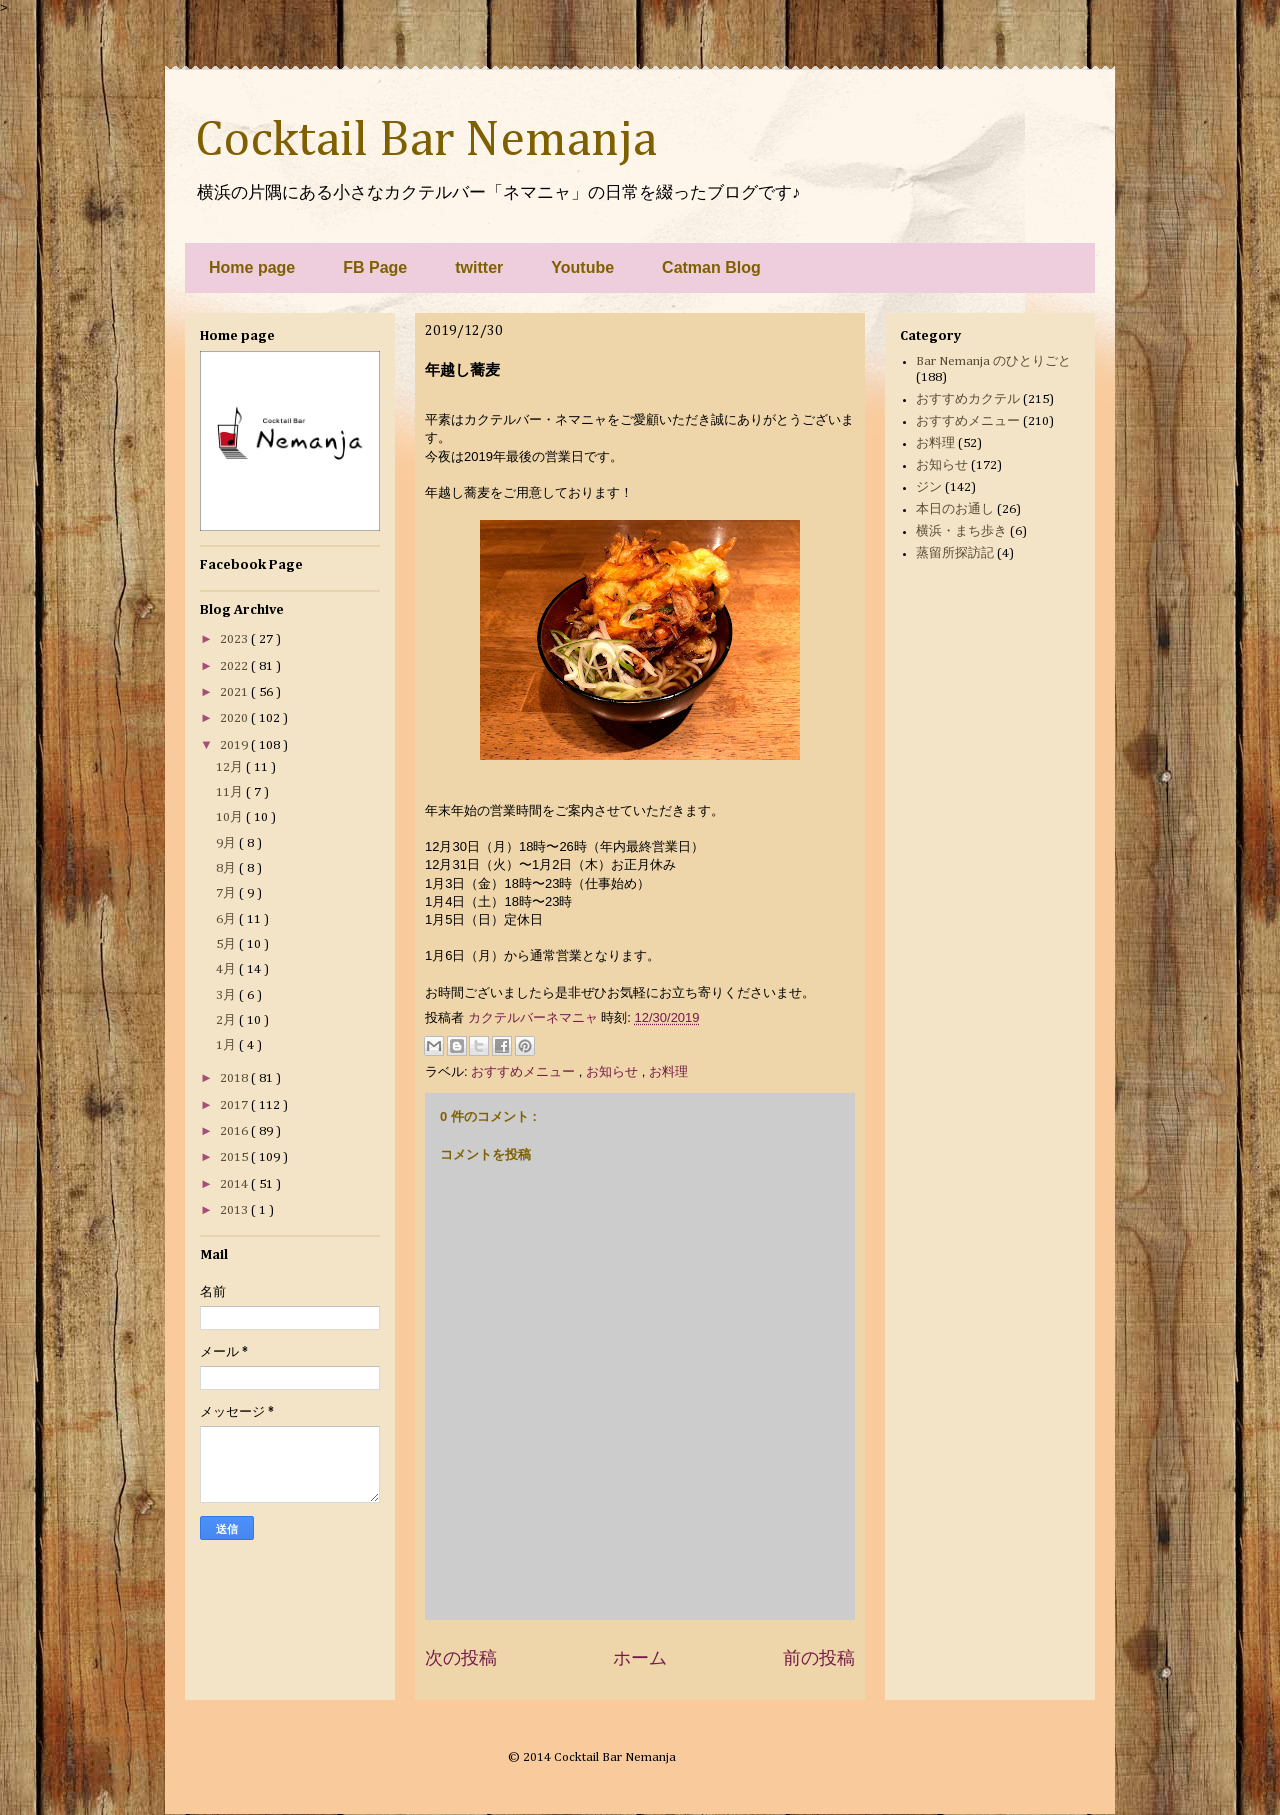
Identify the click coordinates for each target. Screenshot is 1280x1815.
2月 (227, 1020)
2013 (235, 1210)
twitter (479, 267)
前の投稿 (819, 1658)
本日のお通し (955, 509)
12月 (231, 767)
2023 (235, 639)
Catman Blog (711, 267)
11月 (231, 792)
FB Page (375, 267)
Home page (252, 267)
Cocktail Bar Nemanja (426, 141)
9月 (227, 843)
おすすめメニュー (525, 1071)
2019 (235, 745)
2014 (235, 1184)
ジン (929, 487)
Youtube (582, 267)
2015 (235, 1157)
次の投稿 (461, 1658)
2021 (235, 692)
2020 (235, 718)
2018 (235, 1078)
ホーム (640, 1658)
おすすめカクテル (968, 399)
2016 (235, 1131)
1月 (227, 1045)
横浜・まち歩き (961, 531)
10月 (231, 817)
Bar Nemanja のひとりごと (993, 361)
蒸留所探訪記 (955, 553)
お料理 (668, 1071)
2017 (235, 1105)
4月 (227, 969)
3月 (227, 995)
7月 (227, 893)
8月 (227, 868)
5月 (227, 944)
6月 (227, 919)
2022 (235, 666)
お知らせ (614, 1071)
